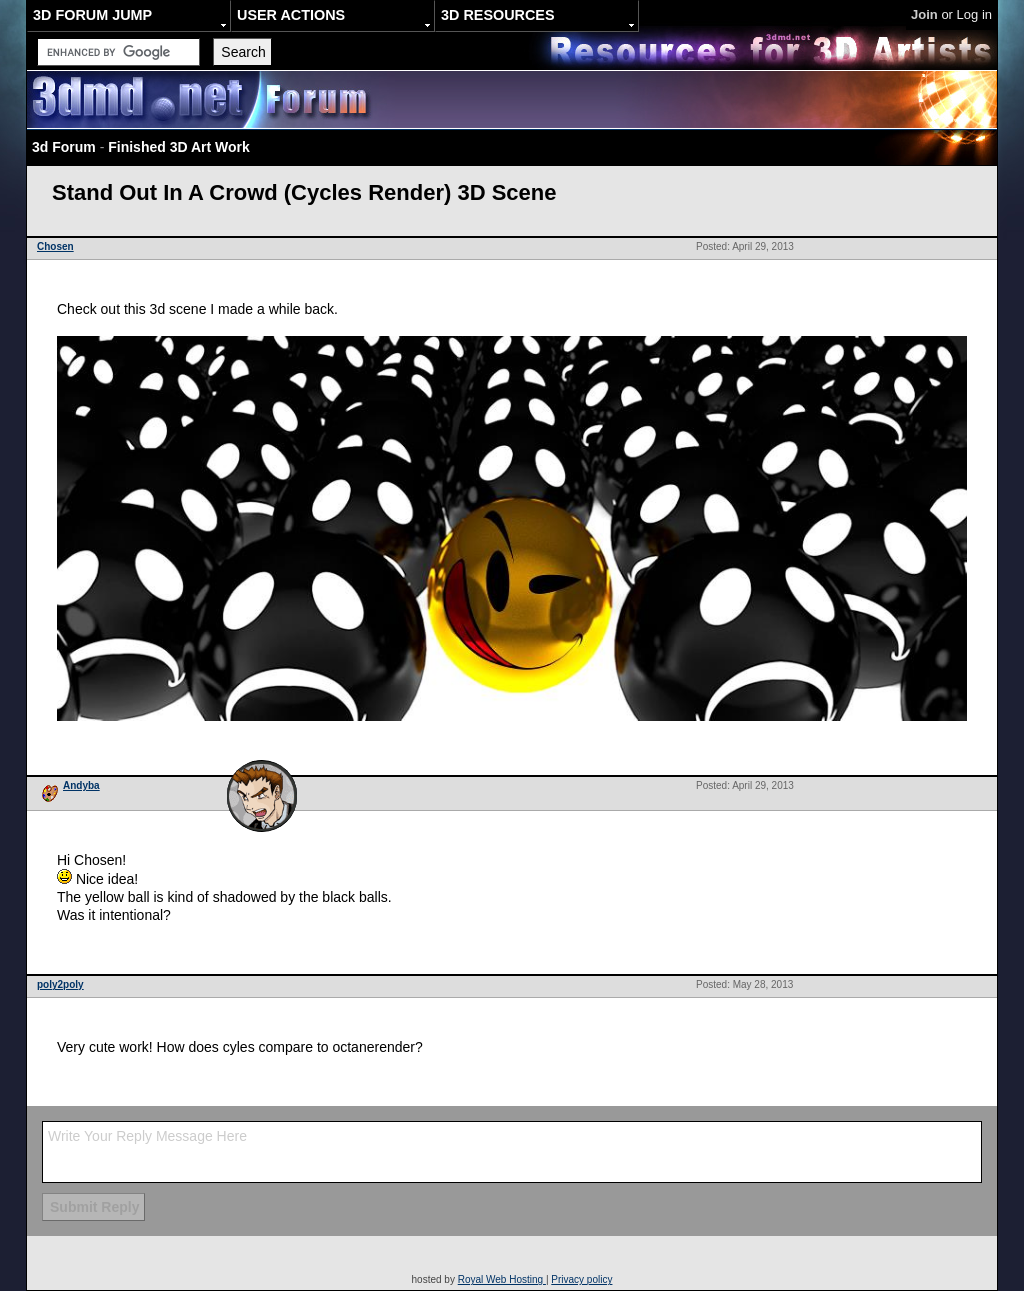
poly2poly (60, 984)
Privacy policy (581, 1279)
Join (924, 14)
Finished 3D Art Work (179, 147)
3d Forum (64, 147)
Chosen (55, 246)
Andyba (81, 785)
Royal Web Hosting (502, 1279)
